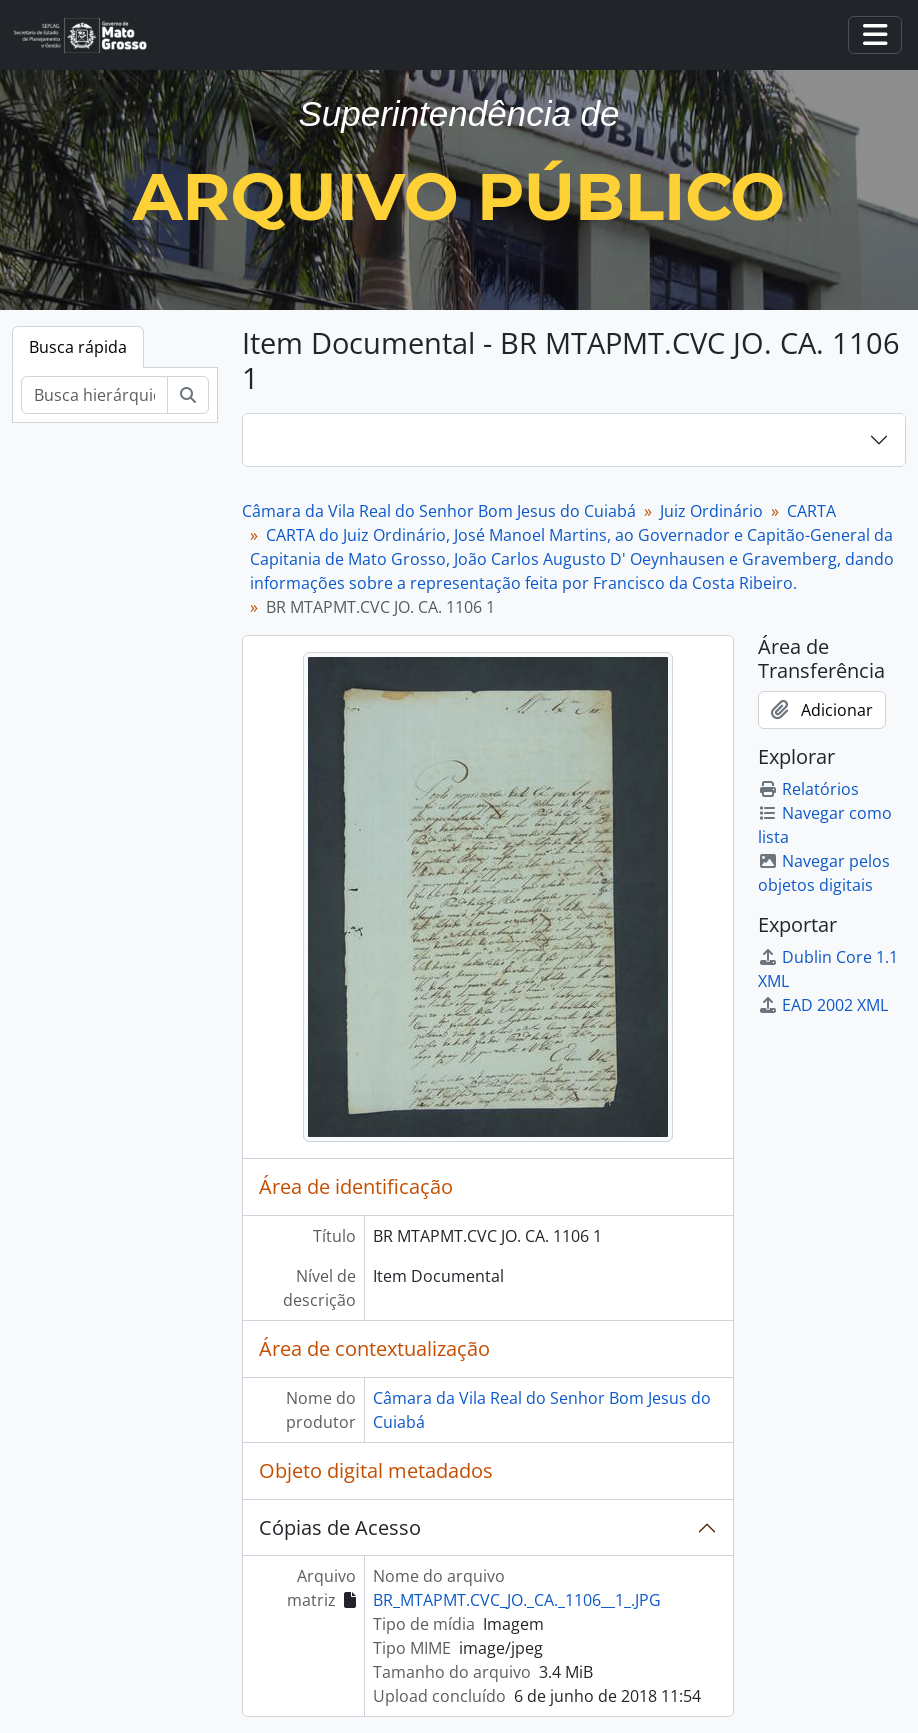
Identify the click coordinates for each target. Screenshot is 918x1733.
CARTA (811, 511)
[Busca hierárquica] (94, 395)
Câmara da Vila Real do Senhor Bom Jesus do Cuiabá (439, 511)
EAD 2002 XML (823, 1005)
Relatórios (808, 789)
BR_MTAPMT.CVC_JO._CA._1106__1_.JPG (517, 1600)
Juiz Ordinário (711, 511)
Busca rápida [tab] (78, 347)
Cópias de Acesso (340, 1527)
